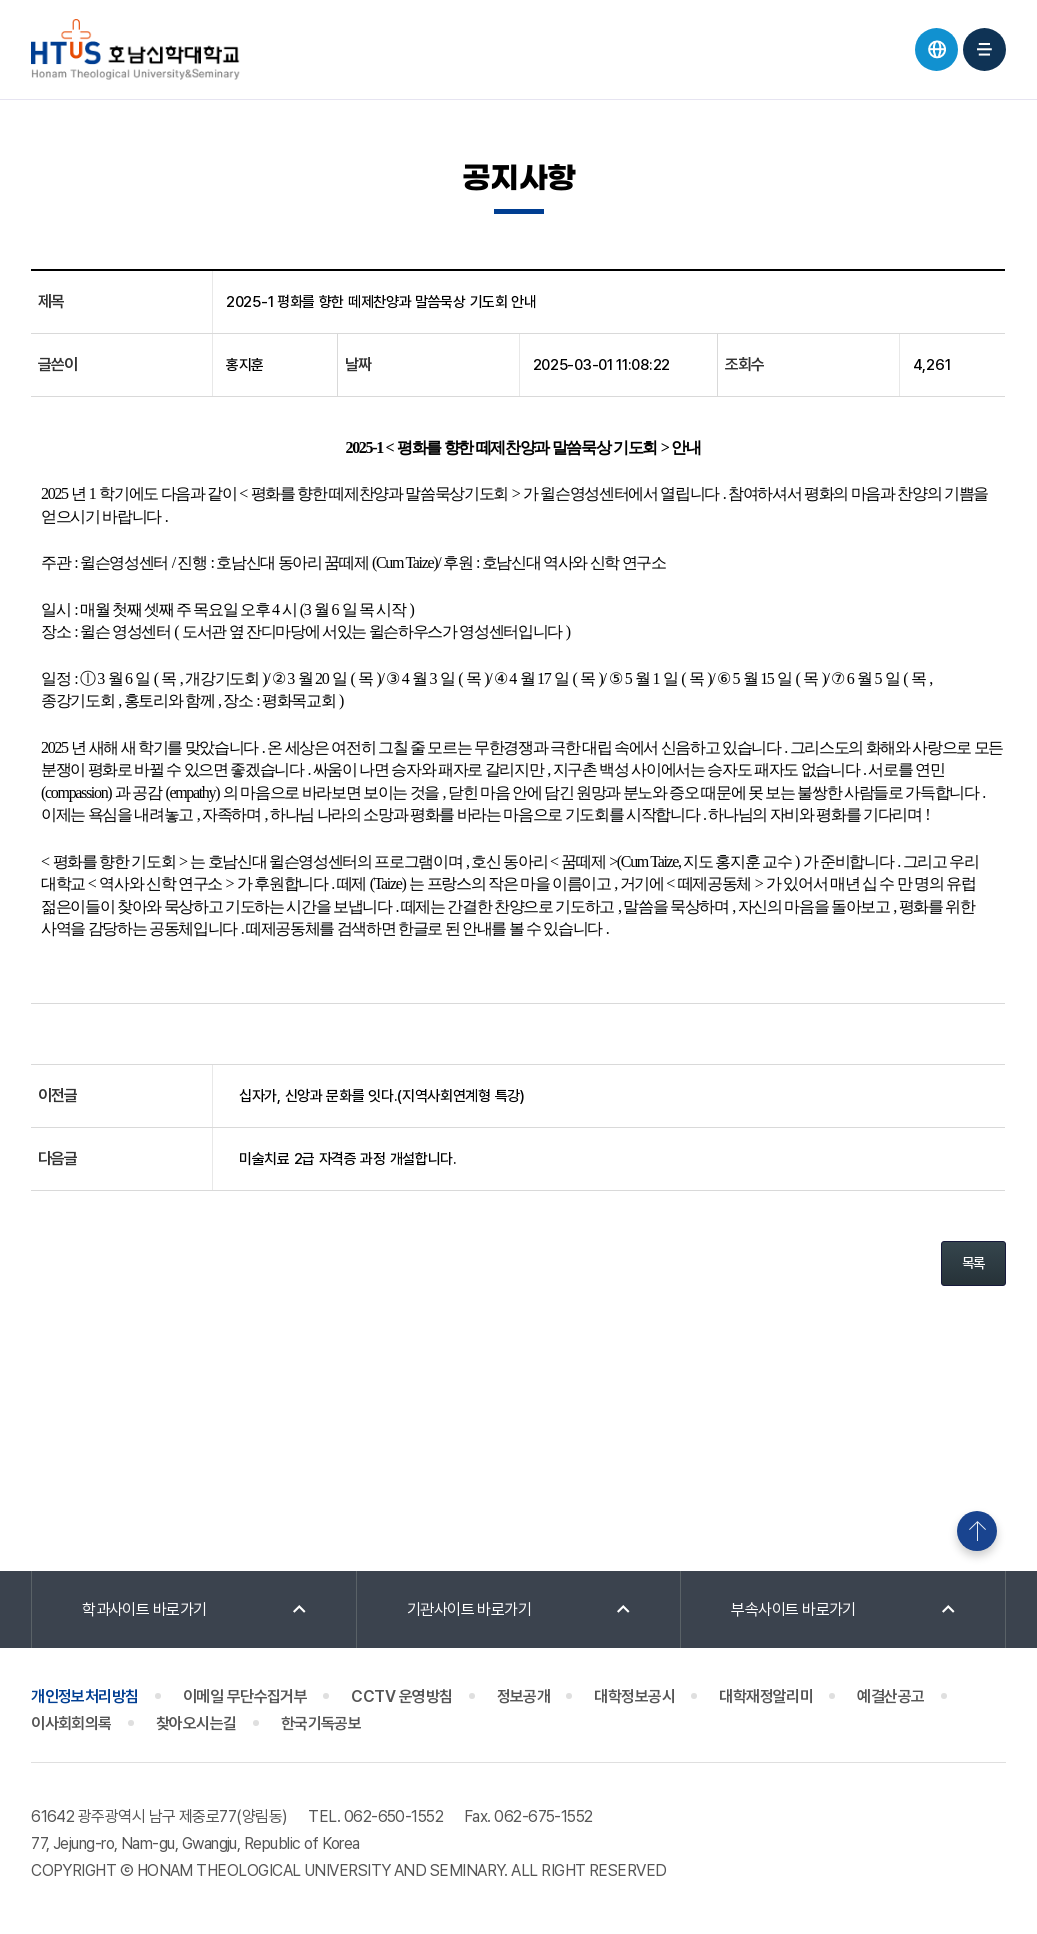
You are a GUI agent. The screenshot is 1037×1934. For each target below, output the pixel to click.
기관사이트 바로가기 (469, 1609)
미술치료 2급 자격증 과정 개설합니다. (348, 1159)
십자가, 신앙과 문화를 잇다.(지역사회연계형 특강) (382, 1096)
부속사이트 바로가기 (793, 1609)
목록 (973, 1263)
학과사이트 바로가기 (144, 1609)
